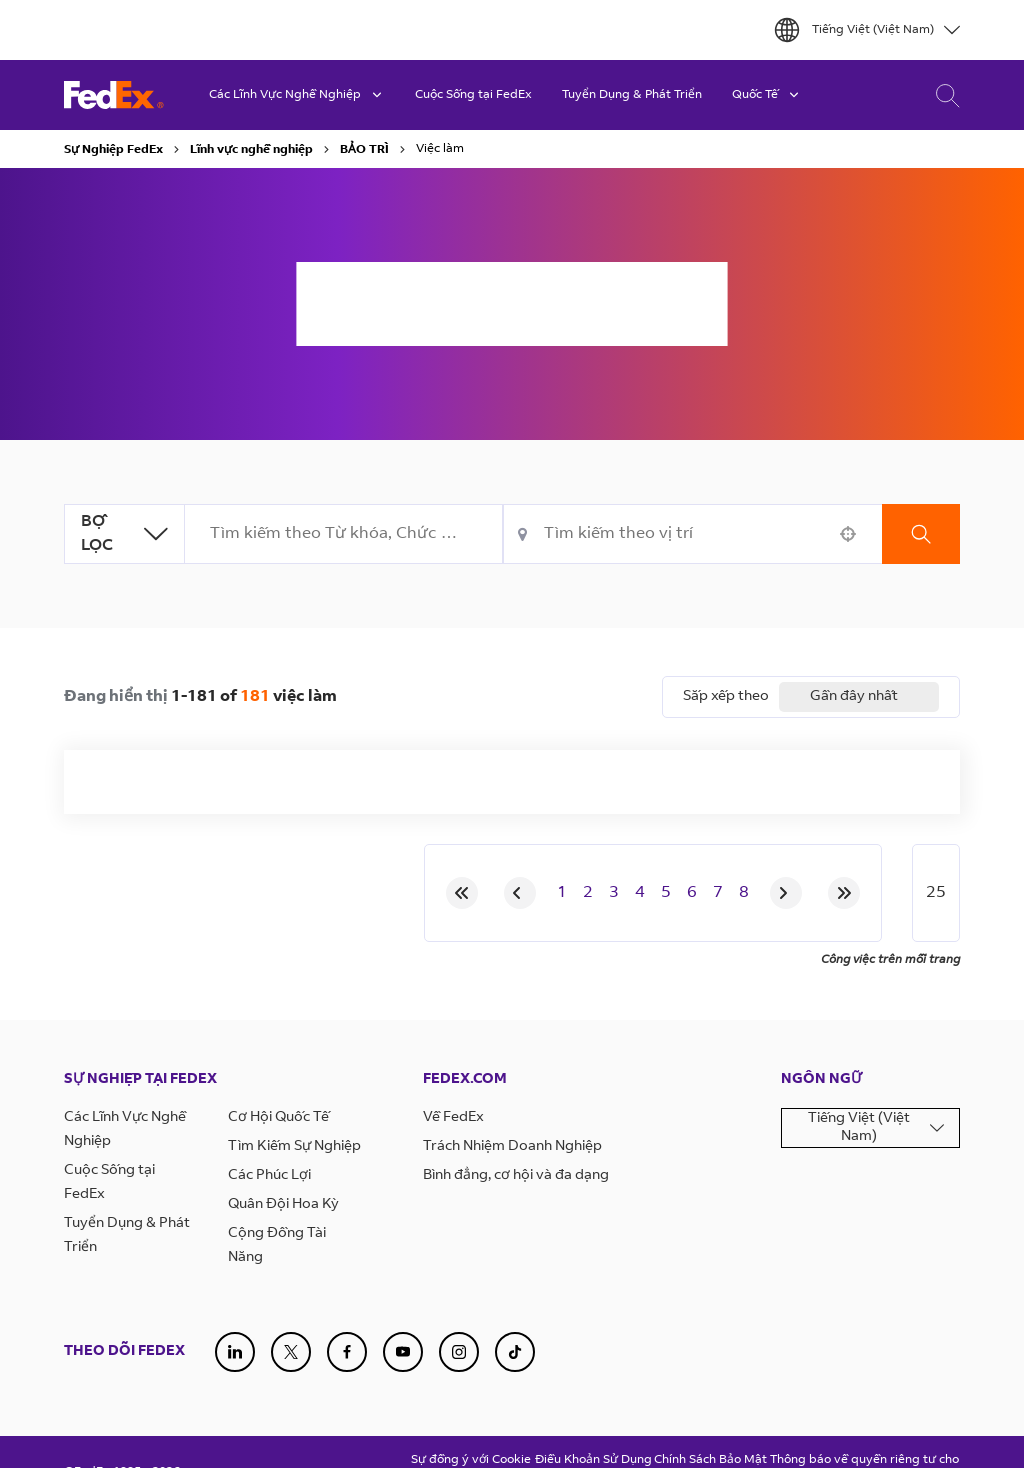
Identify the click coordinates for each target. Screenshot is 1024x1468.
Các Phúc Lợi (269, 1176)
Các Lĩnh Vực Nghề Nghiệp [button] (297, 95)
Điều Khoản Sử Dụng (593, 1460)
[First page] (462, 893)
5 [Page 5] (666, 893)
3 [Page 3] (614, 893)
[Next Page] (786, 893)
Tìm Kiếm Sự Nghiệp (294, 1147)
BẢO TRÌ (364, 150)
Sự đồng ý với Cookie (471, 1460)
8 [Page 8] (744, 893)
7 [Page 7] (718, 893)
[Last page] (844, 893)
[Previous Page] (520, 893)
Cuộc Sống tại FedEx (473, 95)
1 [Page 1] (562, 893)
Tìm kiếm (921, 534)
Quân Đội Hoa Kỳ (283, 1205)
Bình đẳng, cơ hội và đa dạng (516, 1176)
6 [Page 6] (692, 893)
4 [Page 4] (640, 893)
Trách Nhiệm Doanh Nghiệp (512, 1147)
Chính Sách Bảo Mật (710, 1460)
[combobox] (344, 534)
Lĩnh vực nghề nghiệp (251, 150)
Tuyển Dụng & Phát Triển (632, 95)
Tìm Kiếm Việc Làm (942, 95)
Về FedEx (453, 1118)
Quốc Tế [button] (767, 95)
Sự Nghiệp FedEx (113, 150)
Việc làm (440, 149)
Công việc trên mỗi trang (890, 960)
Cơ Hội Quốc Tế (278, 1118)
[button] (848, 534)
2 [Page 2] (588, 893)
